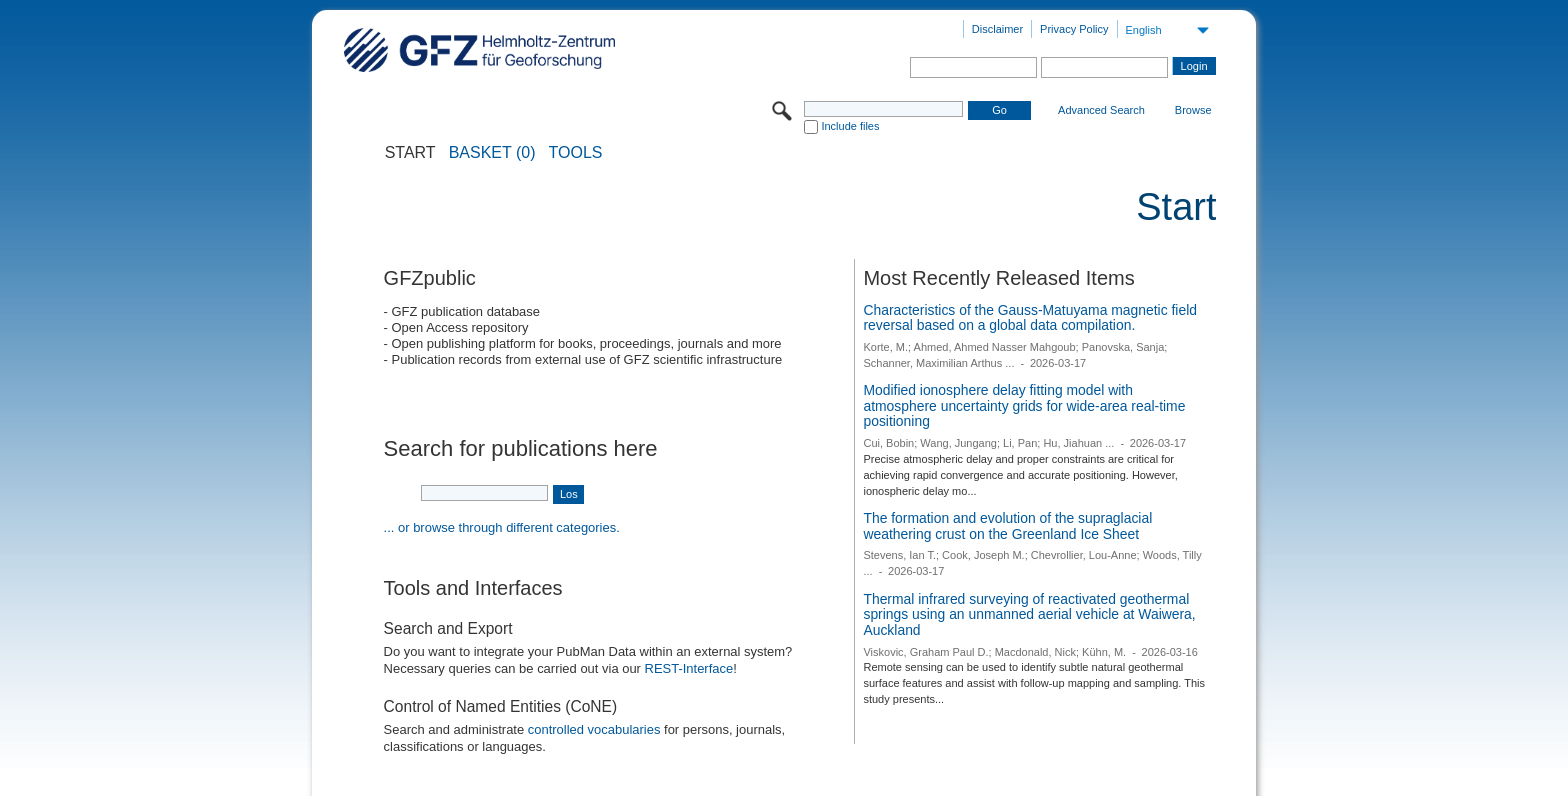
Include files (850, 126)
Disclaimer (997, 29)
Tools (576, 153)
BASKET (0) (492, 153)
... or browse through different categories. (502, 527)
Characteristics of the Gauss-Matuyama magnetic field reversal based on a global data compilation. (1030, 318)
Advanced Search (1101, 110)
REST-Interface (689, 668)
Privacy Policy (1074, 29)
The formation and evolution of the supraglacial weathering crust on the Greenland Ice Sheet (1007, 526)
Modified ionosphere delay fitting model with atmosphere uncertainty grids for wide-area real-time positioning (1024, 405)
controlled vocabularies (594, 729)
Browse (1193, 110)
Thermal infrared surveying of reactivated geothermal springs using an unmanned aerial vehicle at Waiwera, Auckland (1029, 614)
